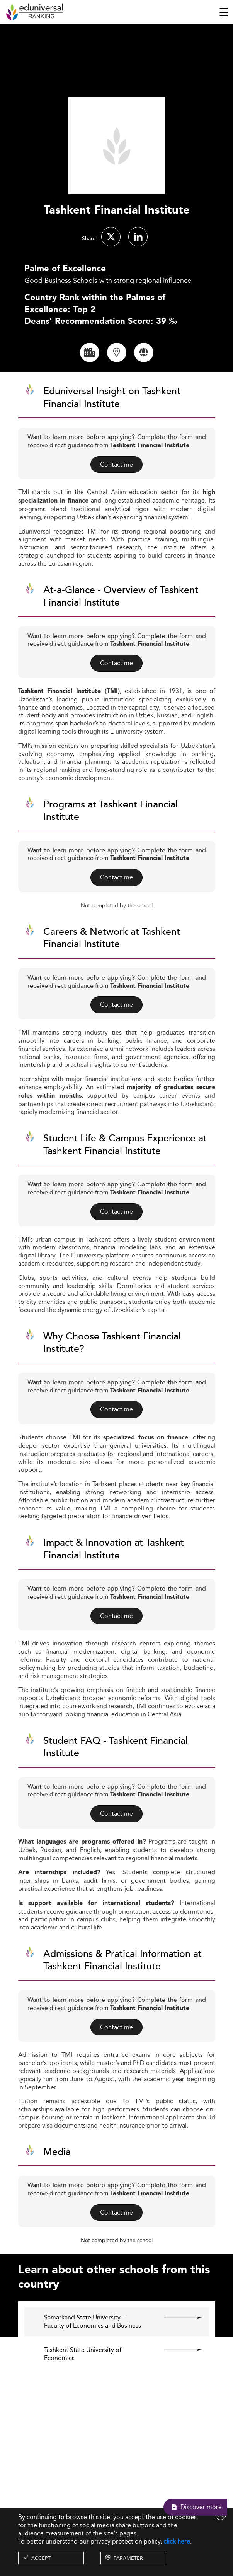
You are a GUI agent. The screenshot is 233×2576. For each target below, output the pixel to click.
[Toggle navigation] (224, 12)
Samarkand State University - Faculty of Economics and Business (92, 2336)
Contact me (116, 478)
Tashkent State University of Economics (82, 2368)
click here (176, 2541)
